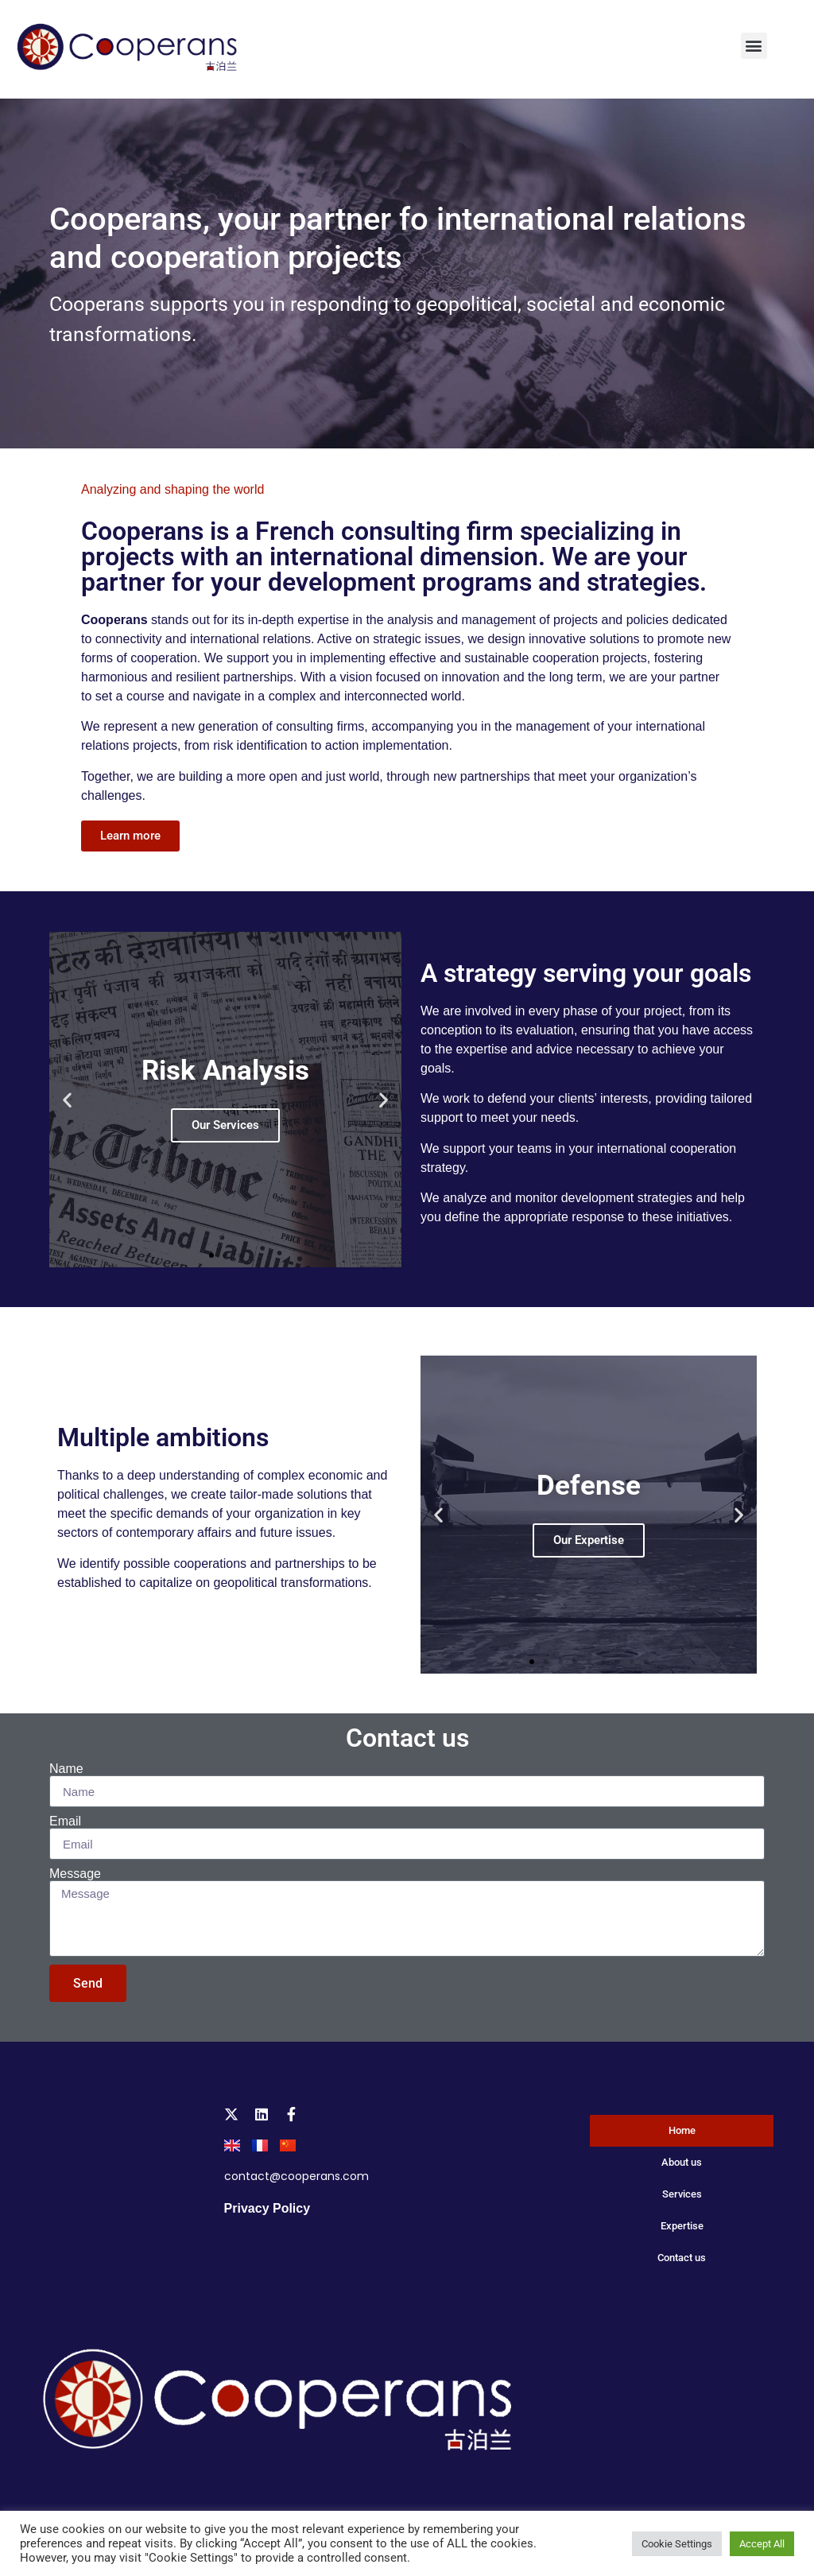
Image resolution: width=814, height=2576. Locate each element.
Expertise (682, 2226)
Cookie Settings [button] (677, 2544)
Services (682, 2194)
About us (681, 2162)
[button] (754, 46)
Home (682, 2130)
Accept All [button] (762, 2544)
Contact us (407, 1738)
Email (65, 1821)
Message (75, 1874)
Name (66, 1769)
